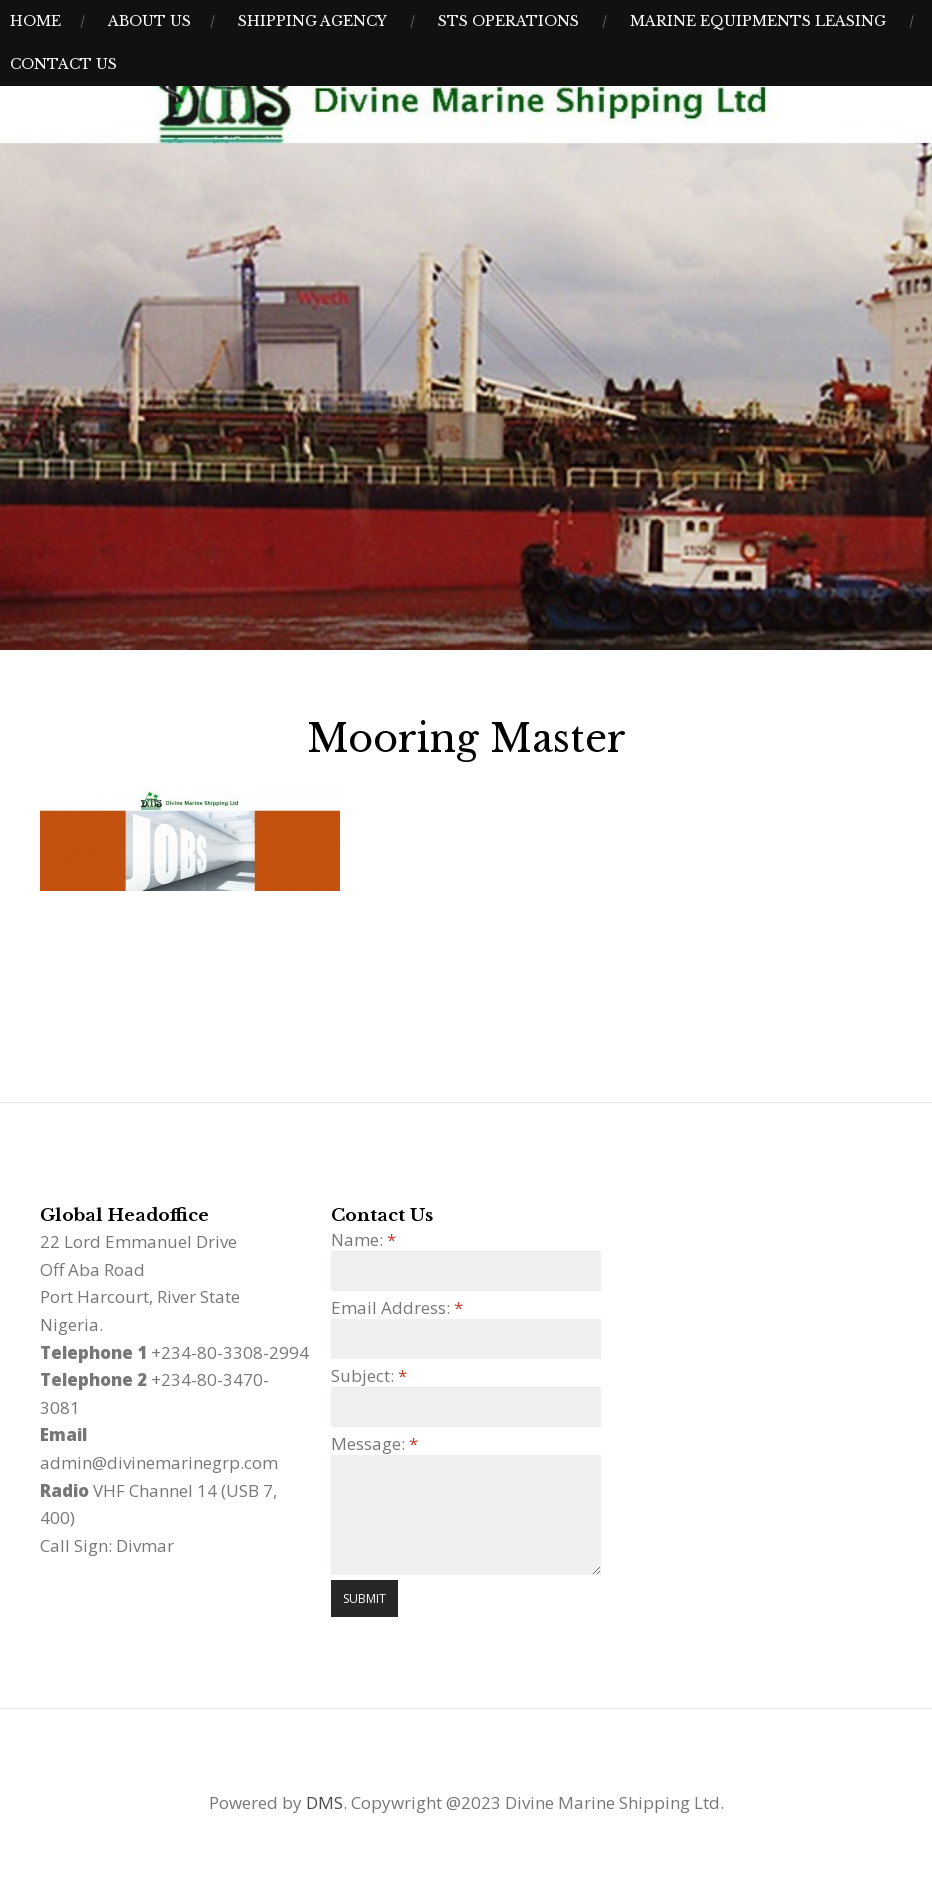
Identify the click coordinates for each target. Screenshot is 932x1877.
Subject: (369, 1375)
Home (35, 21)
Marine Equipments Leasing (758, 21)
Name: (363, 1239)
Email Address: (397, 1307)
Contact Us (63, 64)
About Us (149, 21)
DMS (324, 1802)
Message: (374, 1443)
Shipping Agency (312, 21)
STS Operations (508, 21)
